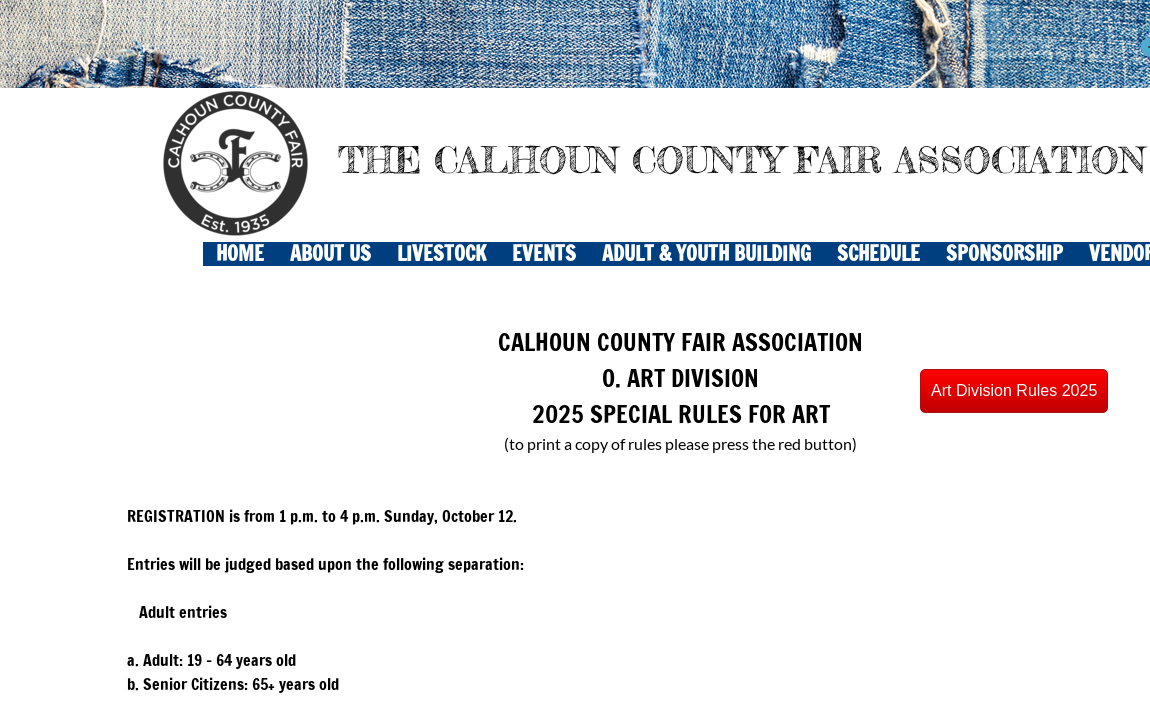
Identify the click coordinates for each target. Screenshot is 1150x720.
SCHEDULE (878, 254)
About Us (330, 254)
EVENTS (544, 254)
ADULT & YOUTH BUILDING (706, 254)
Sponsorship (1004, 254)
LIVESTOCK (441, 254)
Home (240, 254)
